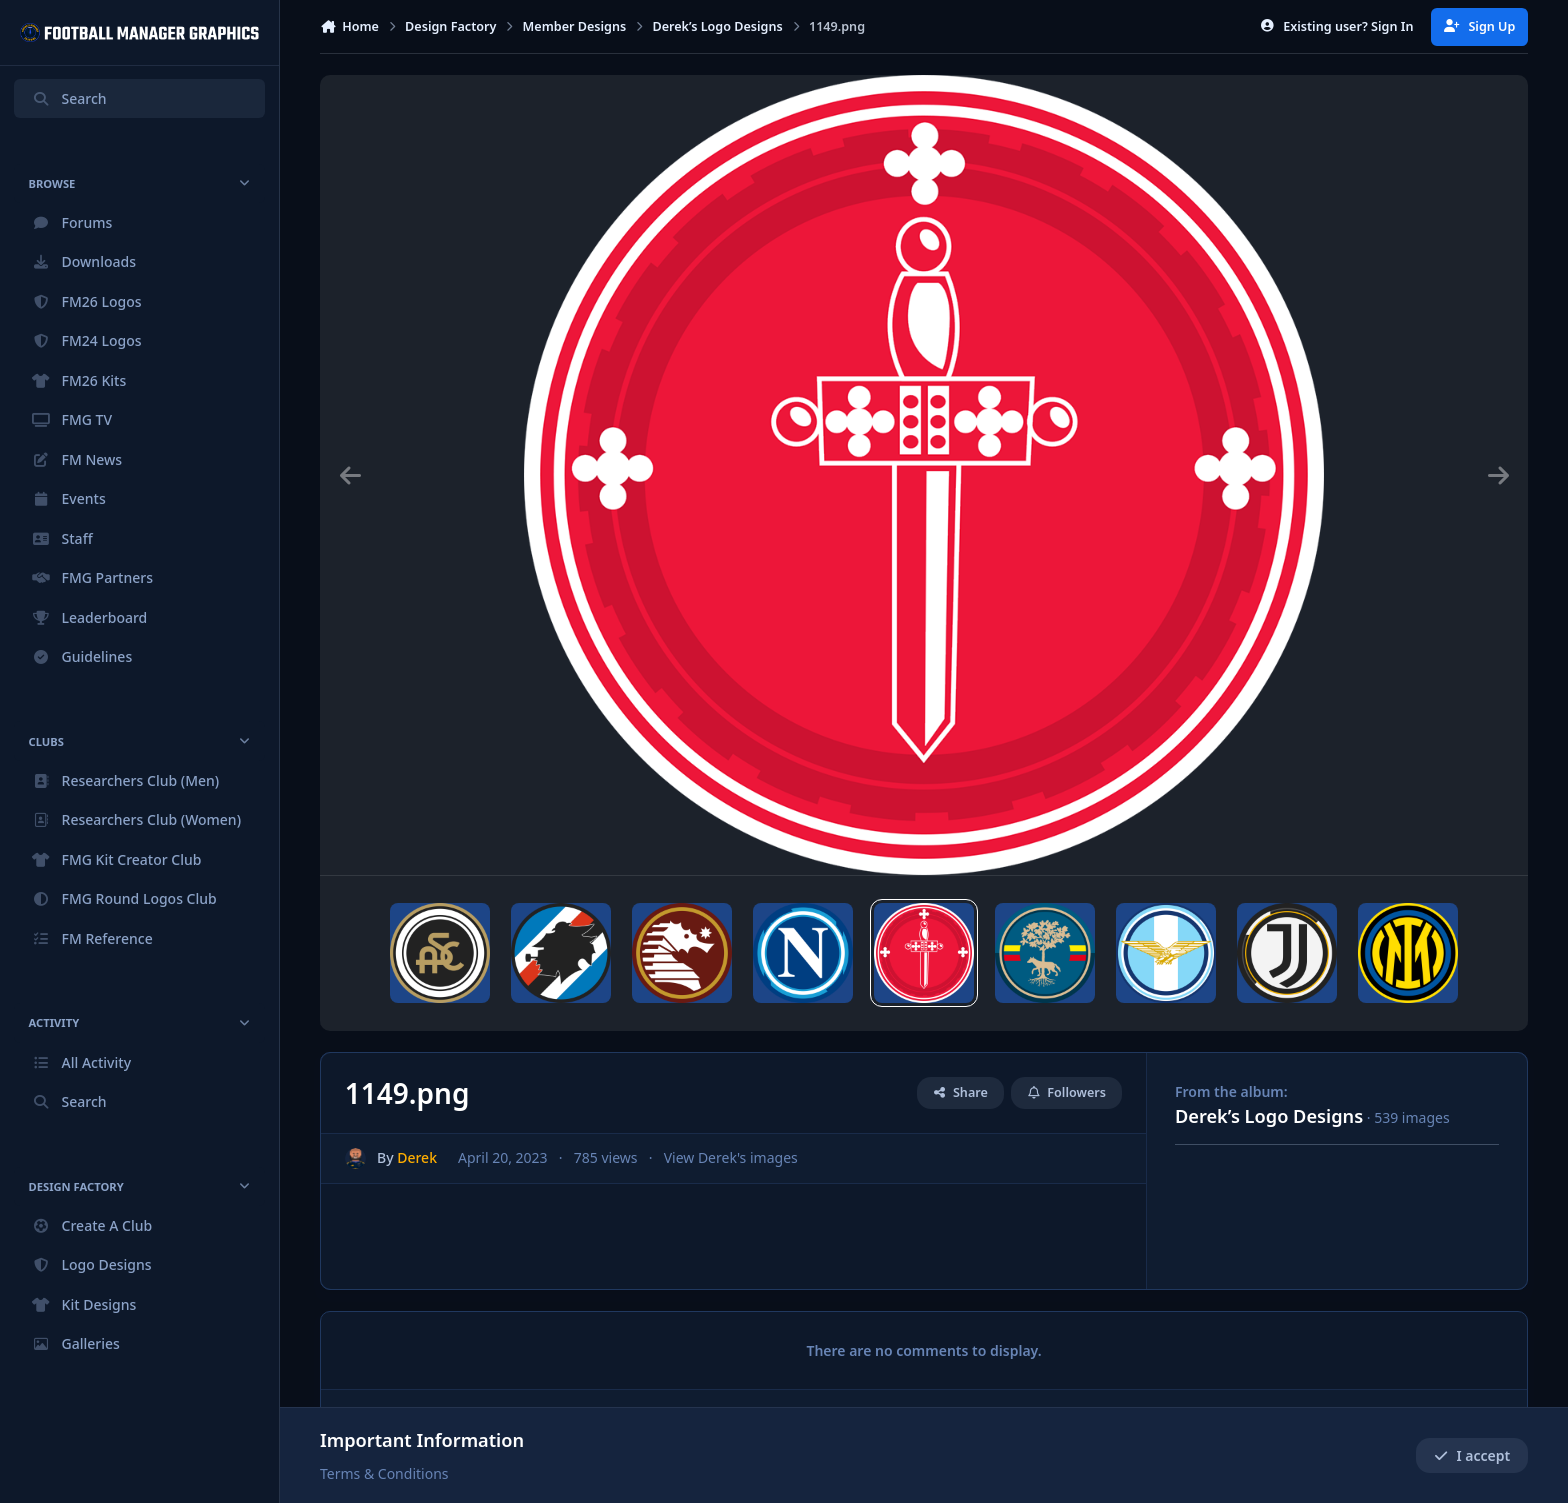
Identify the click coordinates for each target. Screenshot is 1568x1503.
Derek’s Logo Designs (1269, 1116)
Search (69, 98)
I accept (1472, 1455)
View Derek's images (731, 1158)
